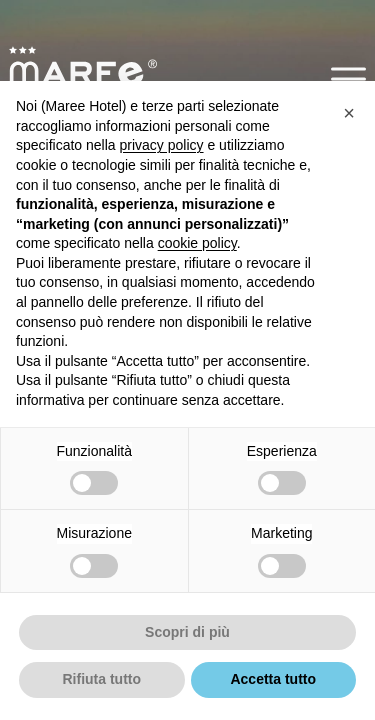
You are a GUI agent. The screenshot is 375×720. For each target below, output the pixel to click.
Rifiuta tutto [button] (101, 679)
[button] (348, 78)
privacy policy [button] (162, 145)
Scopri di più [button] (187, 632)
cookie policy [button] (197, 243)
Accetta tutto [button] (273, 679)
